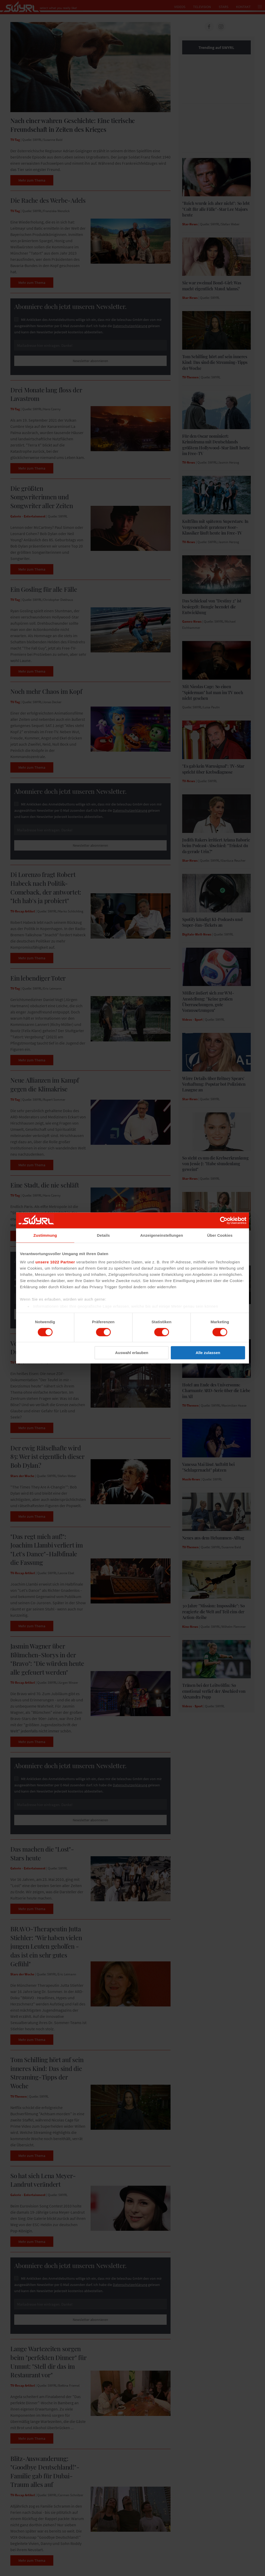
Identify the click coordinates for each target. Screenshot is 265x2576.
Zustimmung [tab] (45, 1235)
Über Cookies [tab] (220, 1235)
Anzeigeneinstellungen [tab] (161, 1235)
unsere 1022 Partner (55, 1262)
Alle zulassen (208, 1353)
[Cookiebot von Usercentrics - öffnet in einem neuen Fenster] (223, 1220)
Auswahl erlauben (131, 1353)
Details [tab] (103, 1235)
